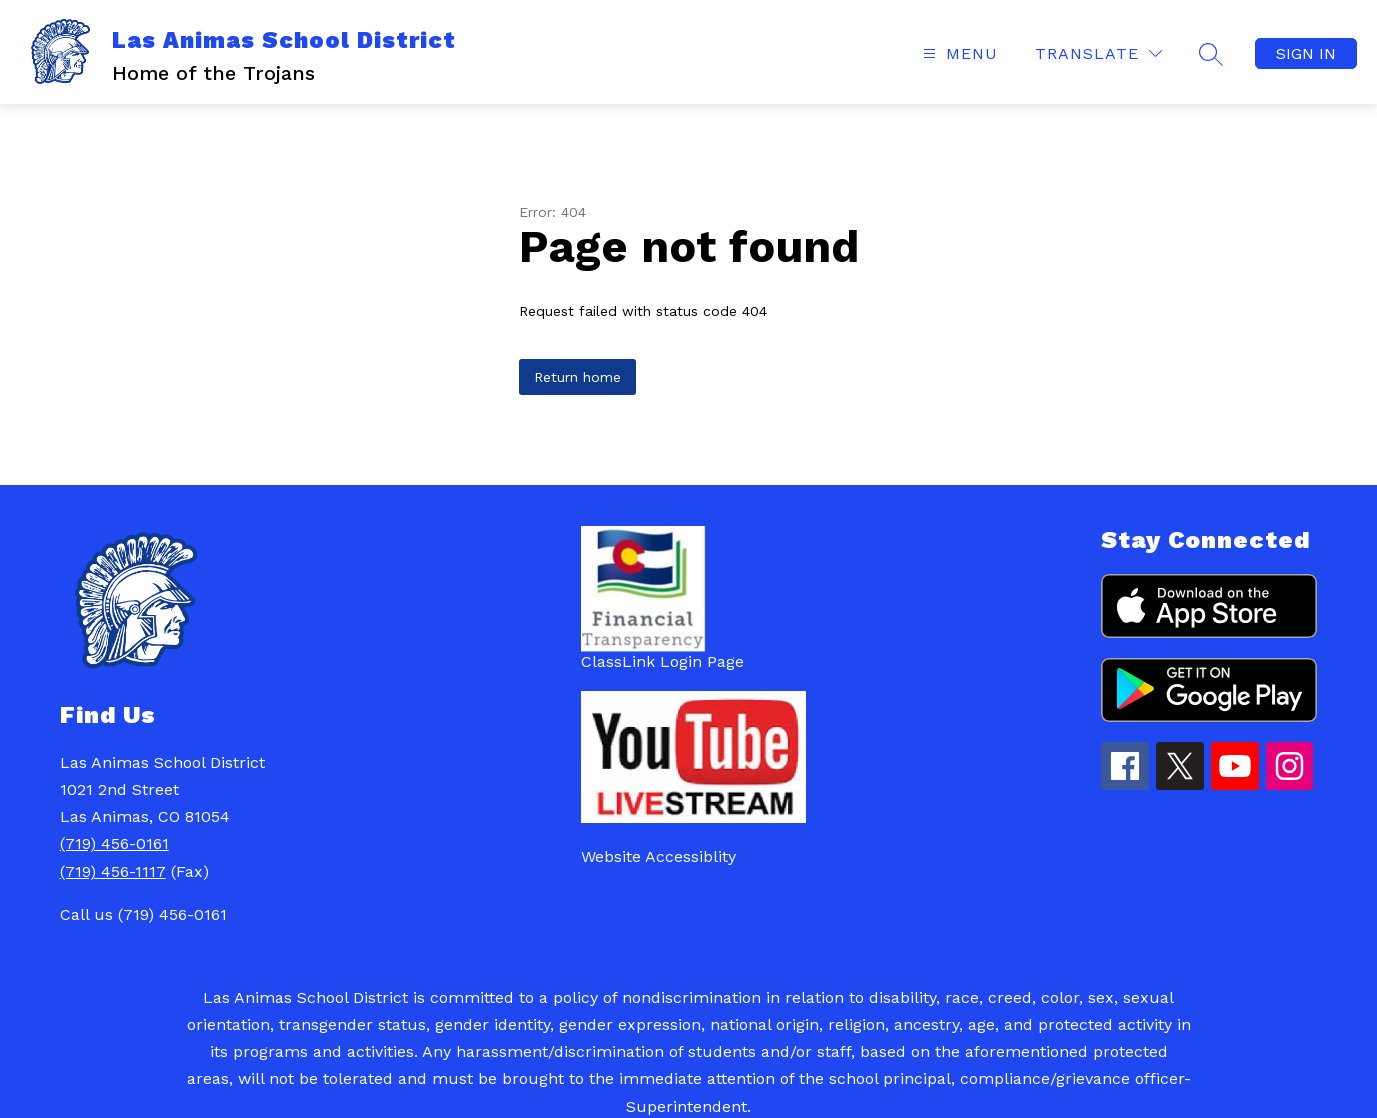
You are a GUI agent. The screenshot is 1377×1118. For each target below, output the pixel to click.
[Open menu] (958, 53)
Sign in (1306, 53)
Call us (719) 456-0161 (143, 914)
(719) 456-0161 (114, 843)
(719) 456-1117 (113, 871)
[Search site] (1211, 54)
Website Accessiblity (658, 856)
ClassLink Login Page (662, 661)
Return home (577, 377)
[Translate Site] (1098, 53)
